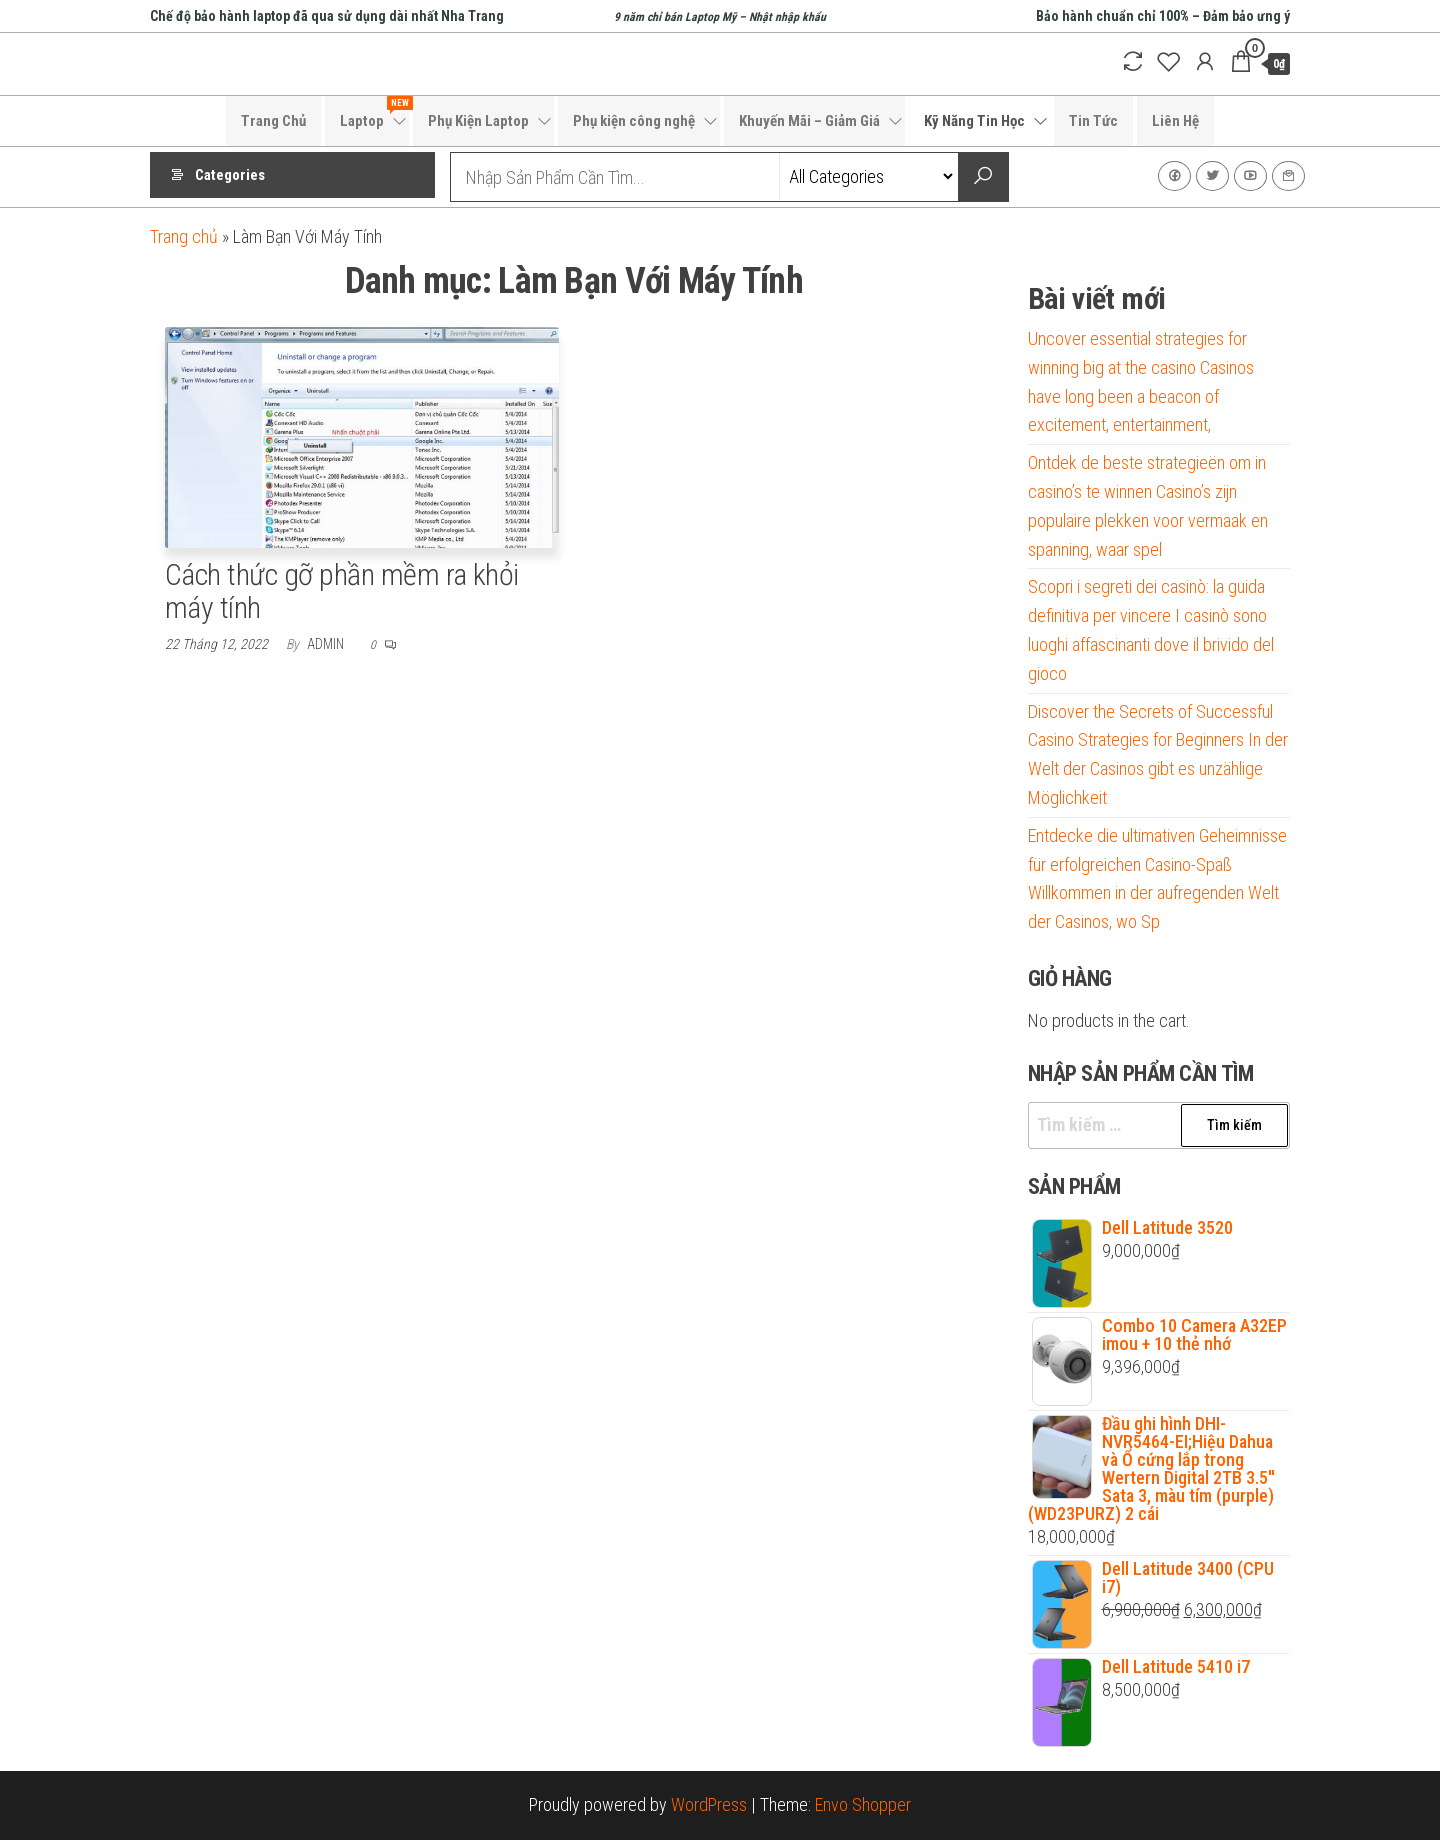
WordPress (709, 1804)
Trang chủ (184, 236)
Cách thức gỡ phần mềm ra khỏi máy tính (342, 591)
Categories (230, 177)
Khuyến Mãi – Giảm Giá (809, 121)
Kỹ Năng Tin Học (974, 121)
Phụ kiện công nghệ (634, 121)
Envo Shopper (863, 1804)
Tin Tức (1093, 121)
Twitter (1212, 176)
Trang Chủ (273, 121)
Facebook (1174, 176)
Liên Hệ (1175, 121)
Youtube (1250, 176)
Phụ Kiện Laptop (478, 121)
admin (327, 644)
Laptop (374, 113)
